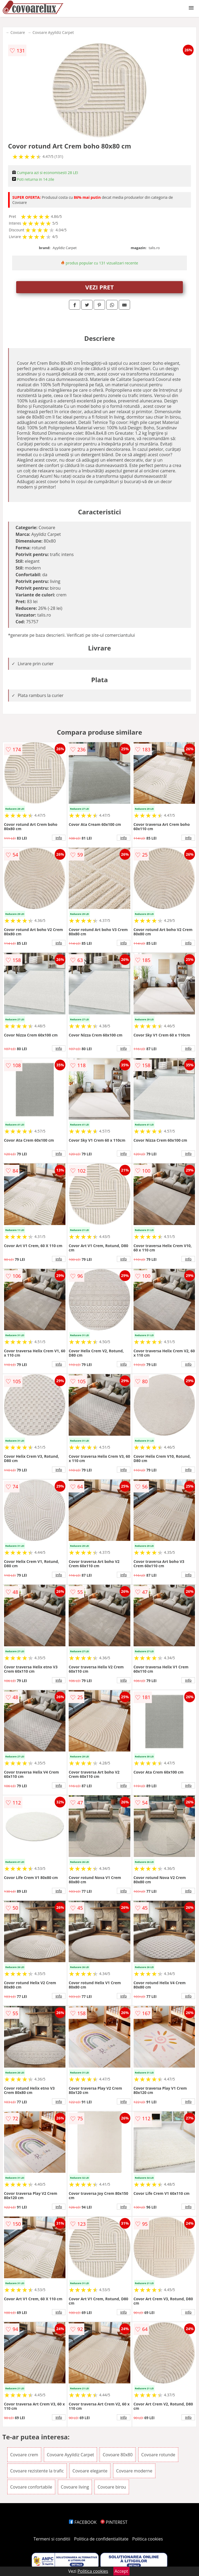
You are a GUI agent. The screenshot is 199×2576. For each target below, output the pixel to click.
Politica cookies (147, 2539)
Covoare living (75, 2487)
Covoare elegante (89, 2471)
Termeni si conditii (51, 2539)
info (58, 837)
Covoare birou (111, 2487)
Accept (121, 2571)
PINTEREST (113, 2522)
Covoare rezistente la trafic (37, 2471)
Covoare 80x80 (117, 2455)
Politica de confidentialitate (101, 2539)
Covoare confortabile (31, 2487)
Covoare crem (24, 2455)
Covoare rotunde (158, 2455)
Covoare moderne (134, 2471)
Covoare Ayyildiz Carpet (53, 32)
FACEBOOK (83, 2522)
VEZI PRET (99, 287)
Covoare (18, 32)
